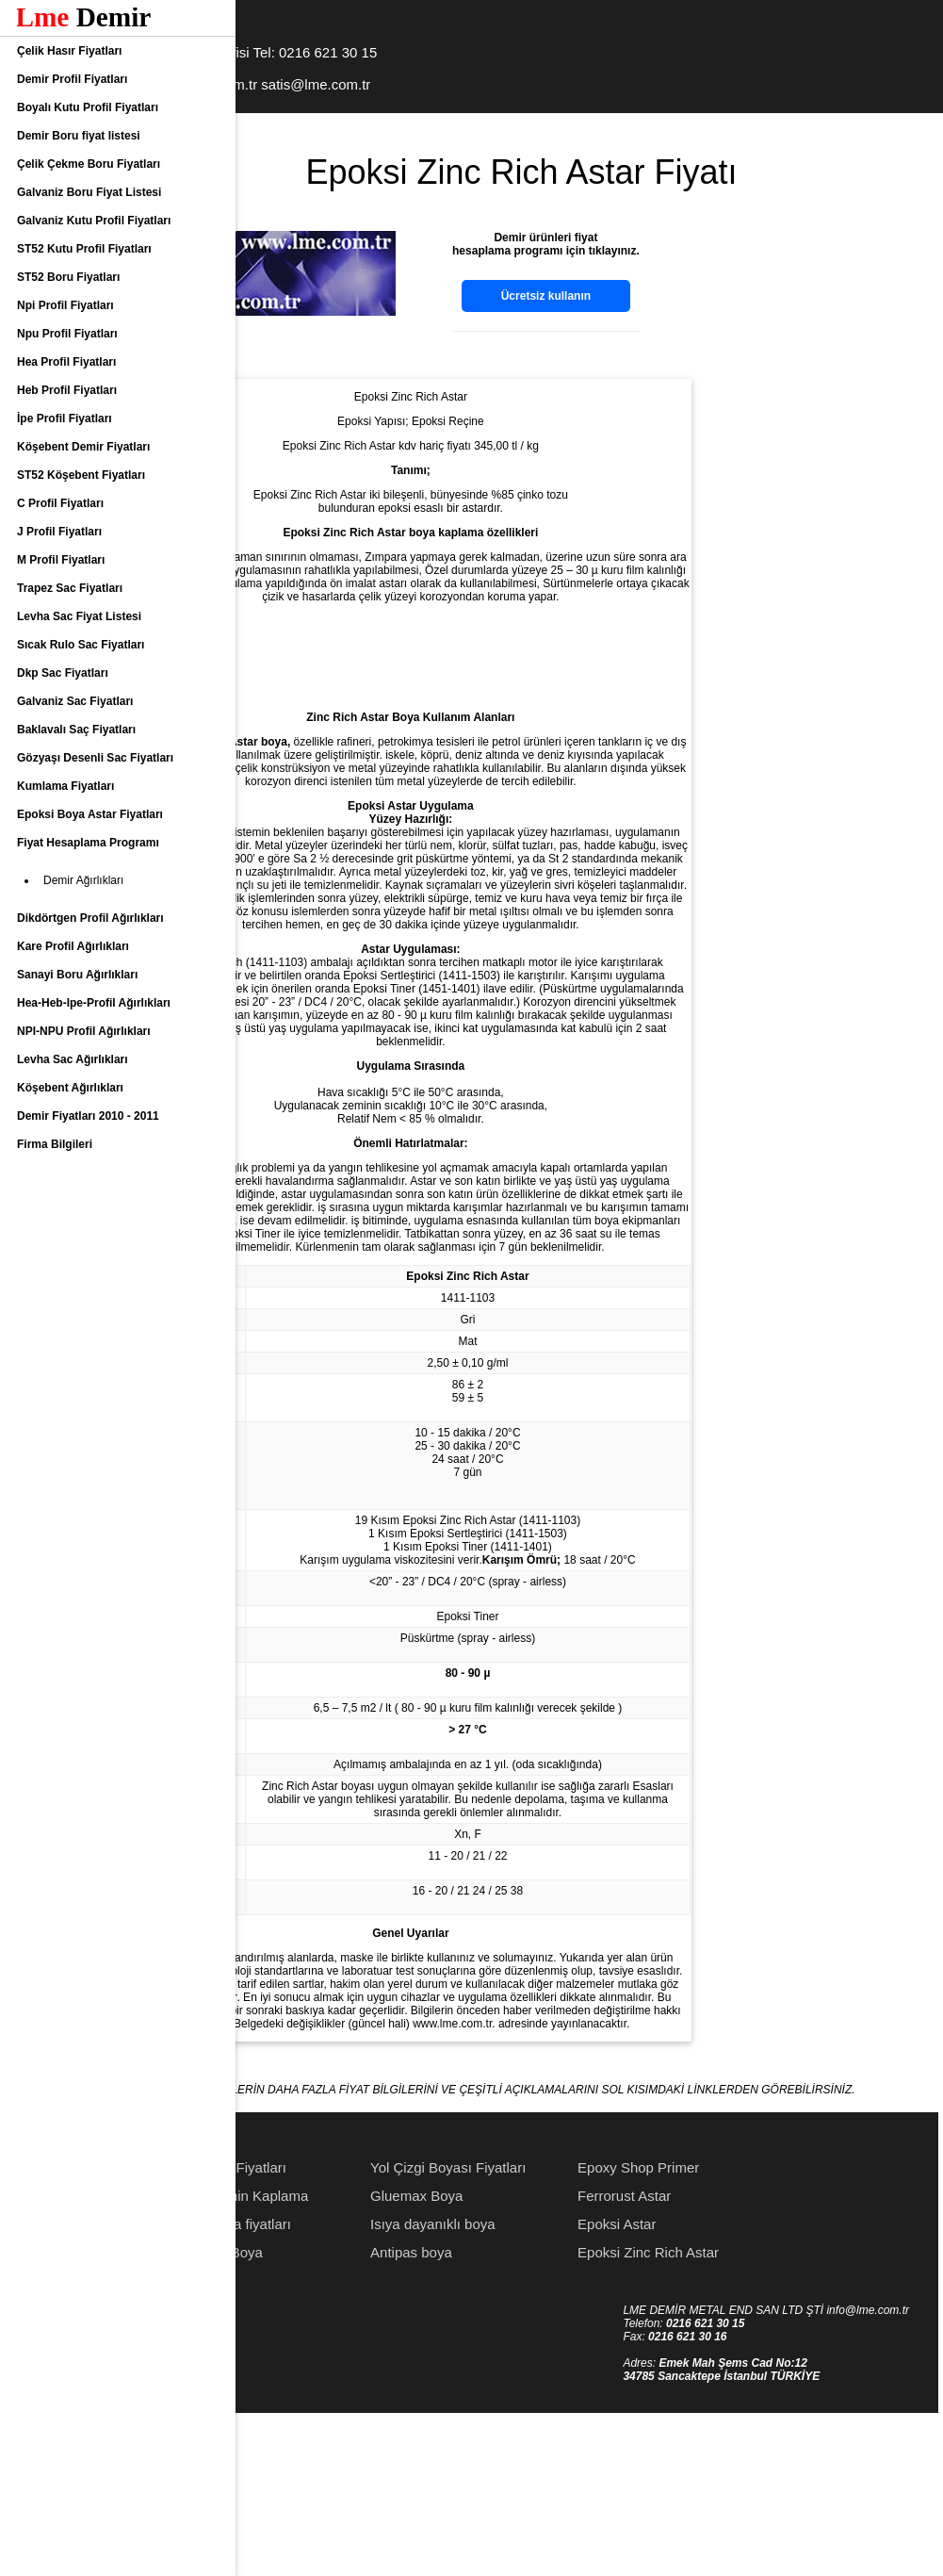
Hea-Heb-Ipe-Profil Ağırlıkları (94, 1002)
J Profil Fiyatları (59, 531)
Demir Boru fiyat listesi (78, 135)
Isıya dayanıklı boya (568, 2382)
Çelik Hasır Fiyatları (69, 50)
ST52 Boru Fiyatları (68, 277)
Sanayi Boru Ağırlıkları (77, 974)
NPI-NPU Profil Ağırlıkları (84, 1031)
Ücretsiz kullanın (681, 296)
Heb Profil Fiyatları (67, 390)
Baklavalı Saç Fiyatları (76, 729)
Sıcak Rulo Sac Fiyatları (80, 644)
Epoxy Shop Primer (774, 2326)
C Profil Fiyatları (60, 503)
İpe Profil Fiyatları (64, 418)
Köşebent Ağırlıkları (70, 1087)
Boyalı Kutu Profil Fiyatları (87, 107)
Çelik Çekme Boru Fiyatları (88, 164)
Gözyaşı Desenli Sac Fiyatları (95, 757)
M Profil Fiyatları (61, 559)
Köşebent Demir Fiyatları (83, 446)
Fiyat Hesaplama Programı (88, 842)
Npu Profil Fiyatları (67, 333)
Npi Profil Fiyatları (65, 305)
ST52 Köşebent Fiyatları (81, 475)
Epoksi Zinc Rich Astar (783, 2411)
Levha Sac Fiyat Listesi (79, 616)
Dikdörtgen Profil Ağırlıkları (90, 918)
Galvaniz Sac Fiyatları (75, 701)
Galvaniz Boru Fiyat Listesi (89, 192)
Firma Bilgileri (54, 1144)
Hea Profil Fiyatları (66, 362)
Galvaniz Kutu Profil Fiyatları (94, 220)
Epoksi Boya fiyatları (363, 2382)
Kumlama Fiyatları (65, 786)
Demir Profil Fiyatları (72, 79)
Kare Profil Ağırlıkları (73, 946)
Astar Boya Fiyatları (360, 2326)
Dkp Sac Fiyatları (62, 673)
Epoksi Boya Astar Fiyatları (90, 814)
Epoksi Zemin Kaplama (371, 2354)
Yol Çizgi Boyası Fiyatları (583, 2326)
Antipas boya (547, 2411)
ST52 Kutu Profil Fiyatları (84, 248)
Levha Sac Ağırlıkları (72, 1059)
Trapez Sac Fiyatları (69, 588)
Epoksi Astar (752, 2382)
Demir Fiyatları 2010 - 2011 (88, 1116)
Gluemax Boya (552, 2354)
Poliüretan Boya (348, 2411)
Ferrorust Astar (759, 2354)
